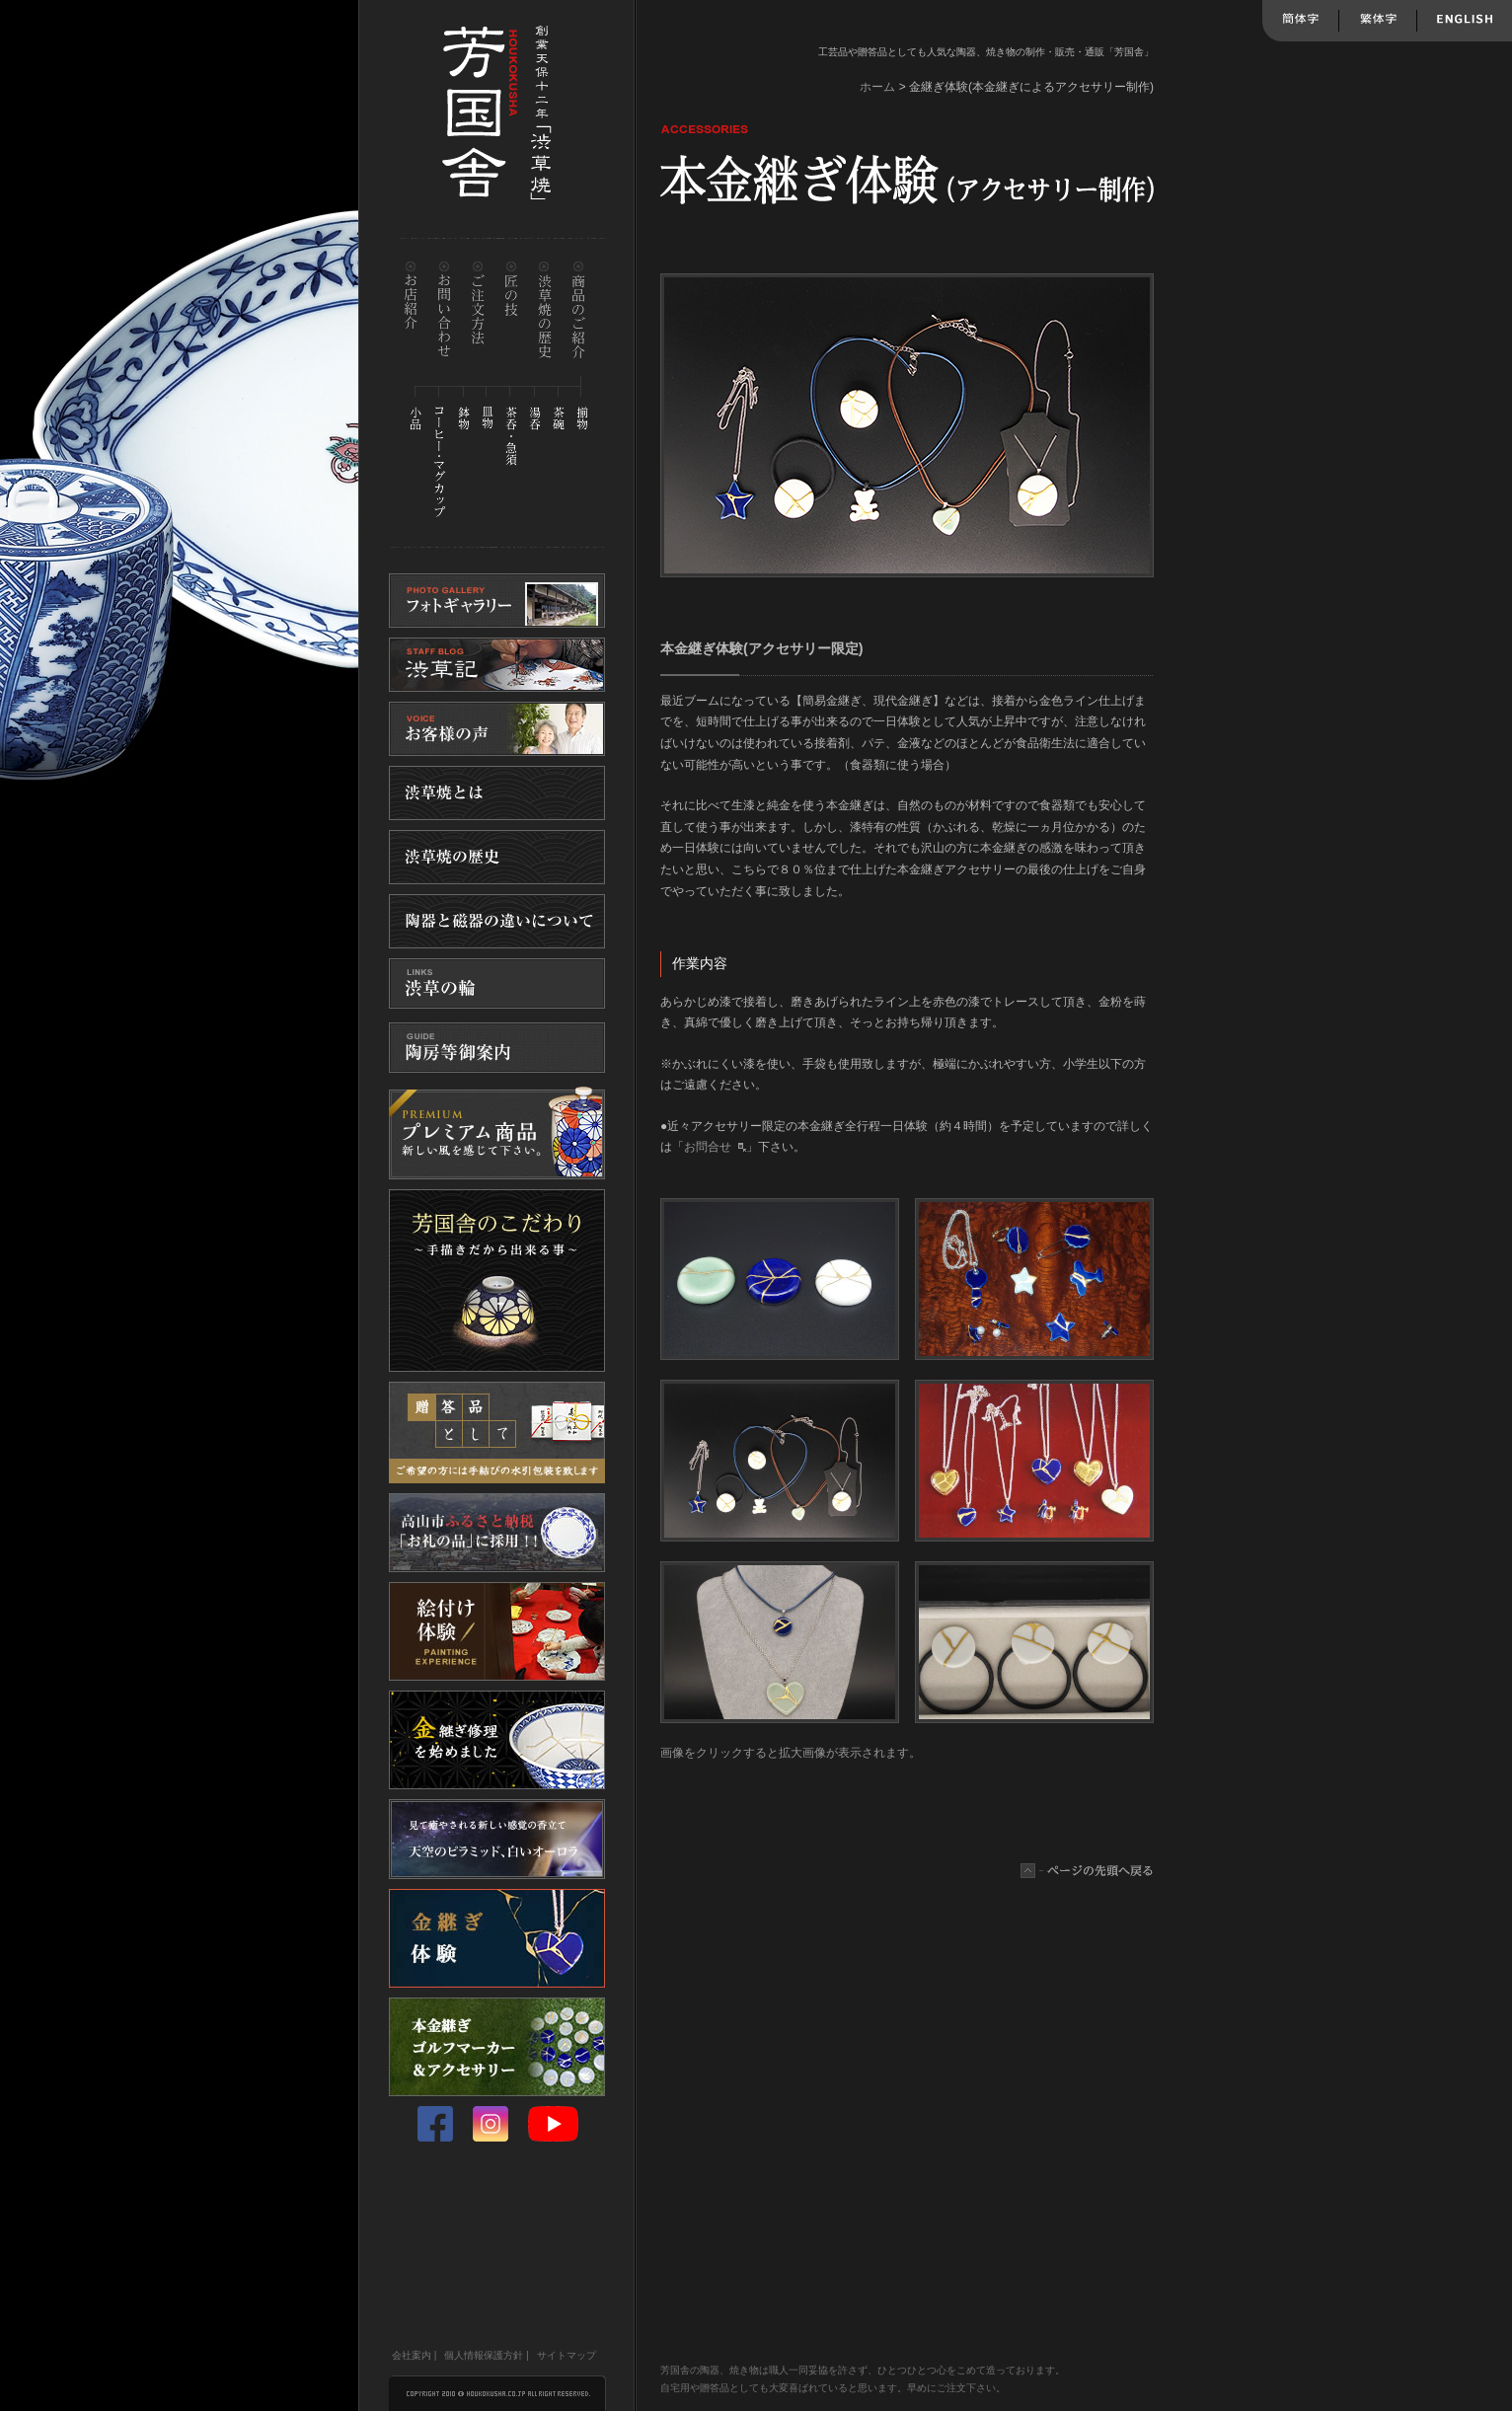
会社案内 (411, 2355)
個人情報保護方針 (483, 2355)
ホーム (877, 87)
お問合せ (707, 1147)
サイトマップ (566, 2355)
